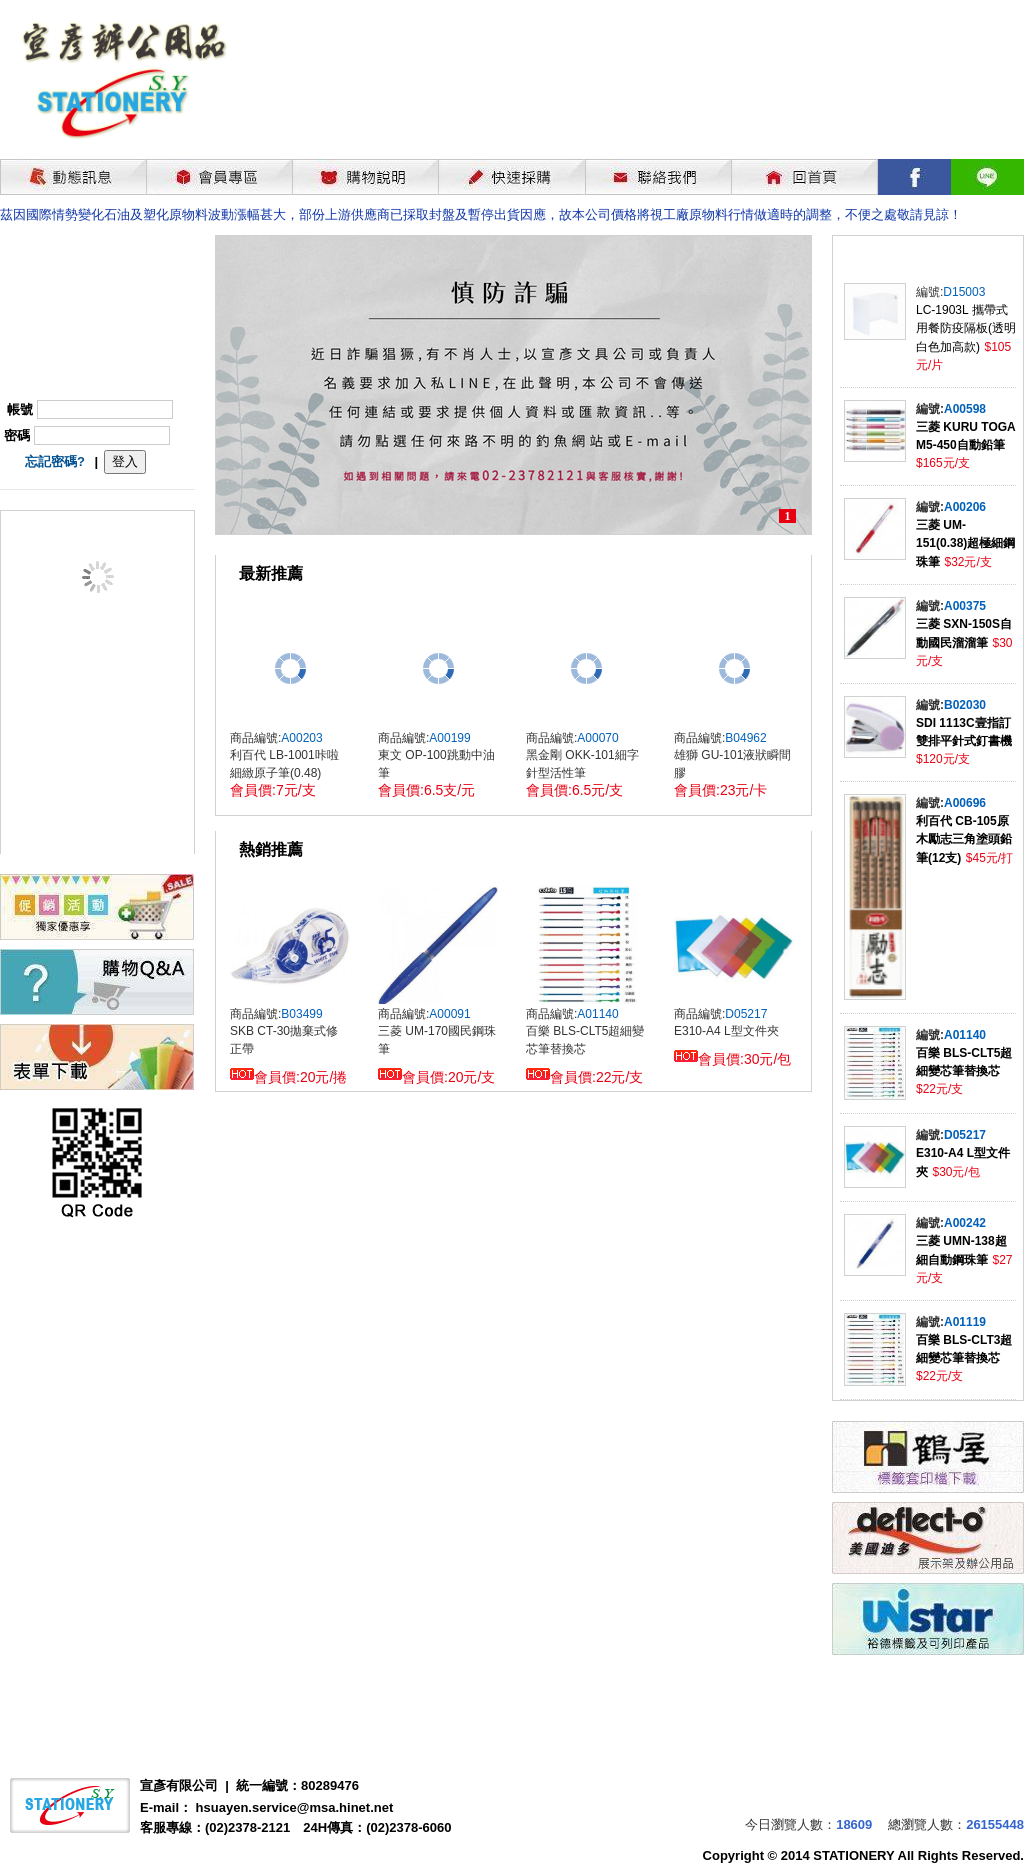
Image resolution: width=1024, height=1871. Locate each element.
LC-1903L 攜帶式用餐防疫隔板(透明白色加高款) (966, 328)
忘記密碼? (55, 461)
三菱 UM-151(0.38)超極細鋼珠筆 (965, 543)
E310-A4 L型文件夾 (726, 1031)
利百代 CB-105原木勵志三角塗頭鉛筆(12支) (964, 839)
